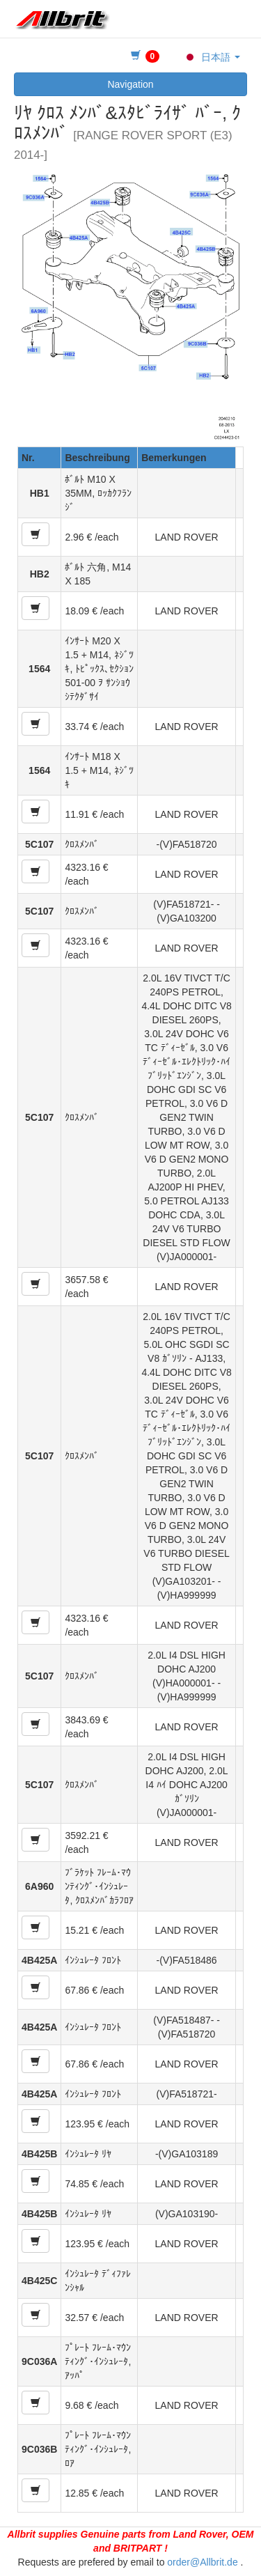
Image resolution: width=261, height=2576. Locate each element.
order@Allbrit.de (202, 2562)
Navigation (130, 84)
